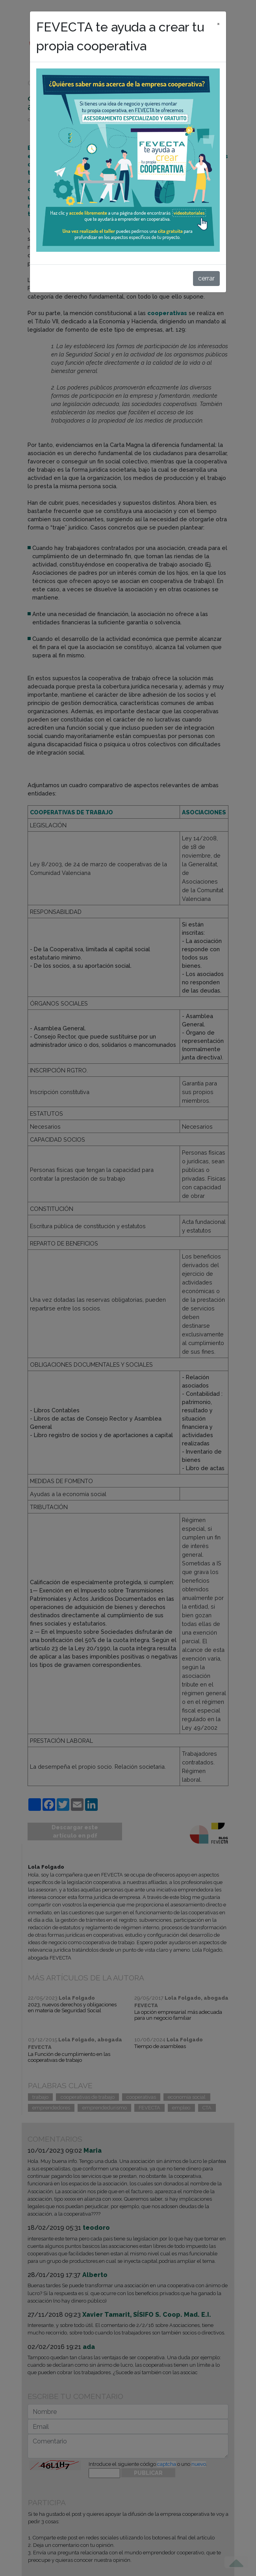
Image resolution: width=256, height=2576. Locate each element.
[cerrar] (218, 22)
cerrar (206, 278)
